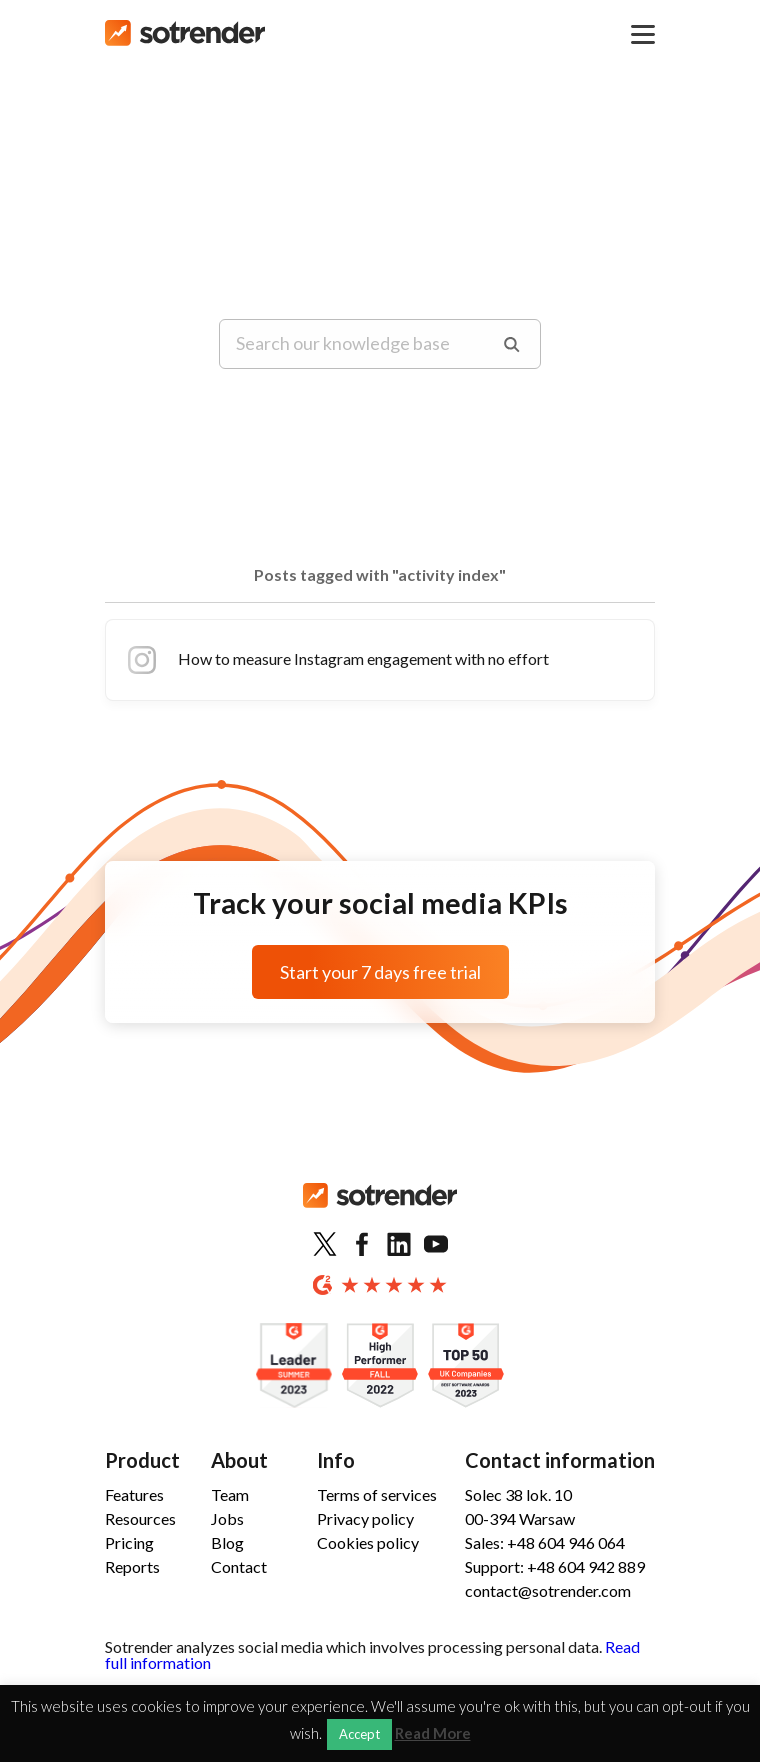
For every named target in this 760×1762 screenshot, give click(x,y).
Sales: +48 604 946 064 (545, 1542)
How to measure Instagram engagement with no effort (335, 660)
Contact (239, 1566)
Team (230, 1494)
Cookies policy (368, 1542)
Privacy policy (365, 1518)
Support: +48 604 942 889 (555, 1566)
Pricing (129, 1542)
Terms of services (377, 1494)
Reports (132, 1566)
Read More (433, 1733)
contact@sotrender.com (548, 1590)
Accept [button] (359, 1734)
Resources (140, 1518)
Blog (227, 1542)
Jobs (227, 1518)
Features (134, 1494)
